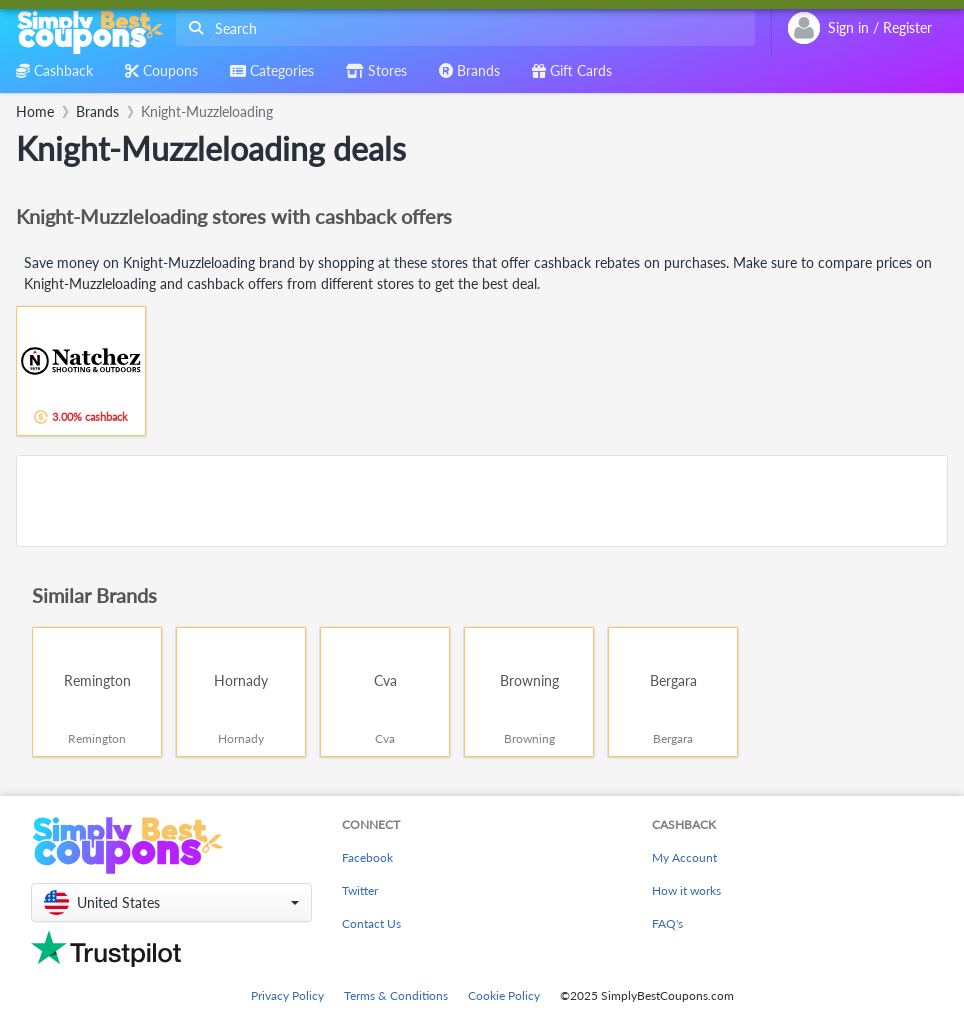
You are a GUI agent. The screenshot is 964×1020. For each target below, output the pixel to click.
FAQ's (667, 923)
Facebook (367, 857)
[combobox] (461, 28)
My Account (684, 857)
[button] (171, 902)
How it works (686, 890)
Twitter (360, 890)
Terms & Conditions (396, 995)
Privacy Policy (287, 995)
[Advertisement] (482, 501)
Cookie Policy (504, 995)
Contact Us (371, 923)
